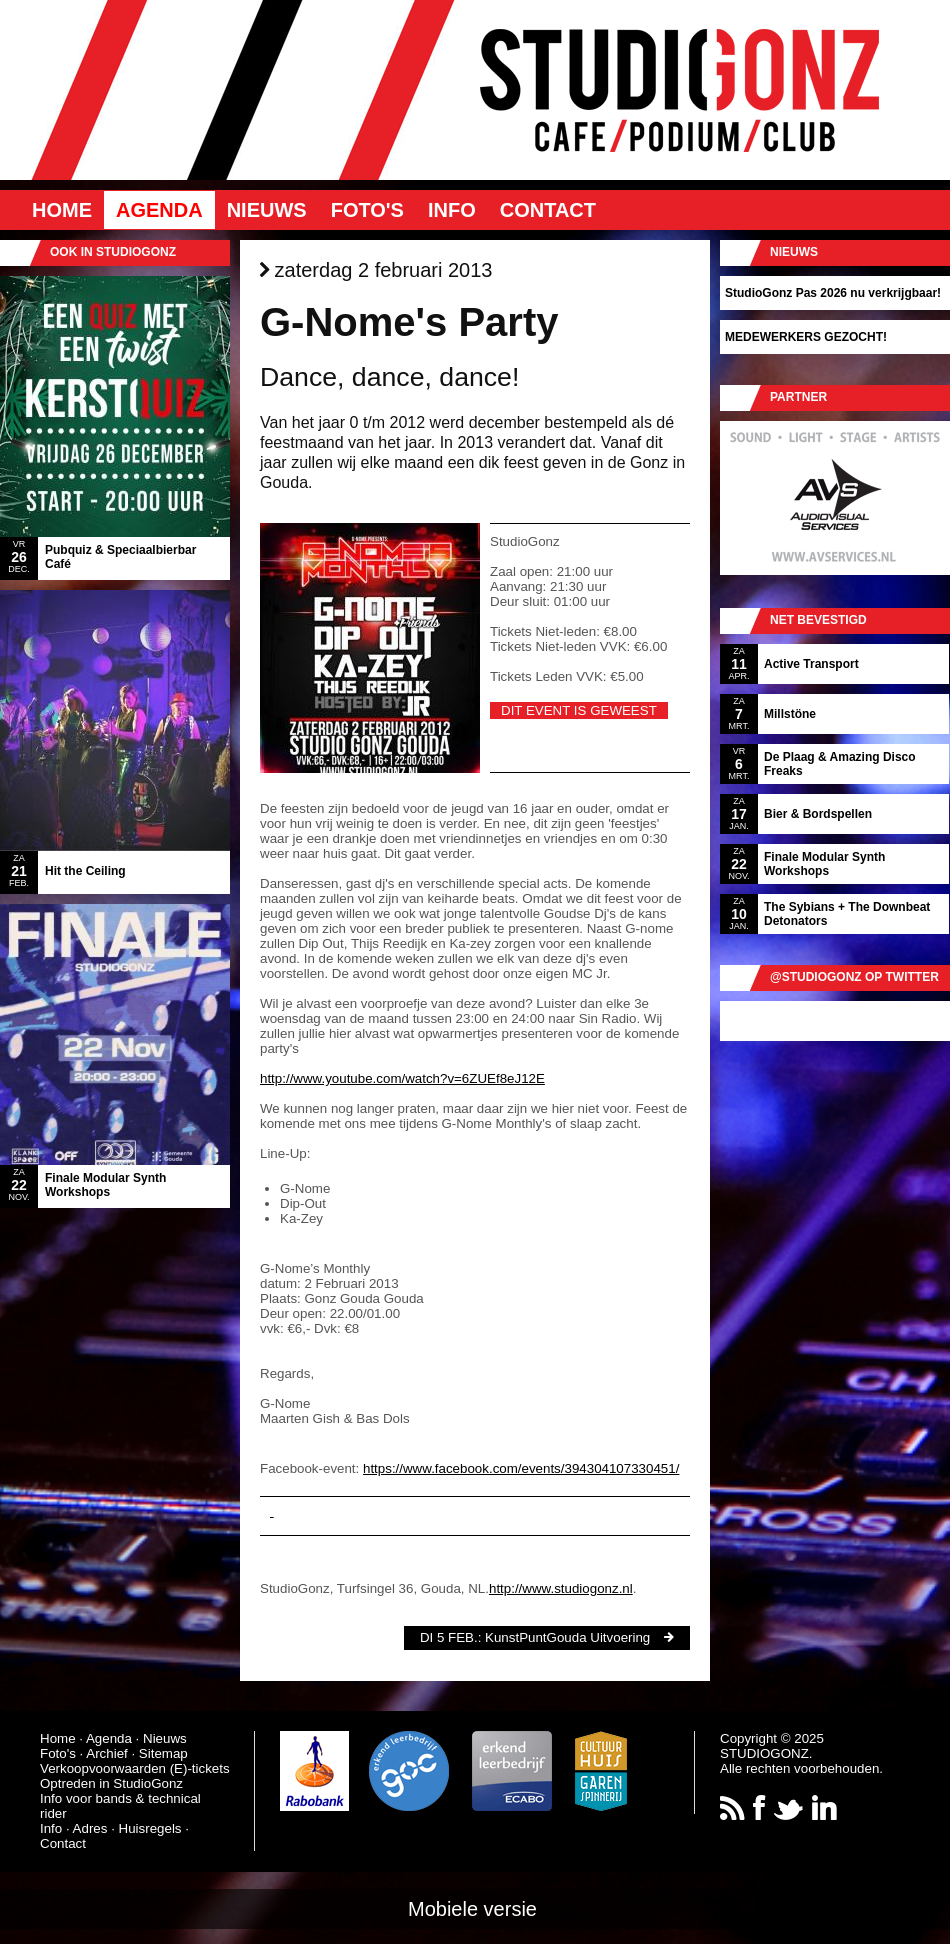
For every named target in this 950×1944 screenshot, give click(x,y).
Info (452, 210)
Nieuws (267, 210)
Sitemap (163, 1753)
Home (62, 210)
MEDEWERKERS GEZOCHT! (806, 337)
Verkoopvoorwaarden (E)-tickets (135, 1768)
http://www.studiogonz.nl (561, 1588)
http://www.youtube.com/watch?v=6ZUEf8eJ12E (402, 1078)
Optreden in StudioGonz (111, 1783)
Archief (106, 1753)
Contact (548, 210)
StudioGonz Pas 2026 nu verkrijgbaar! (833, 293)
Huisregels (150, 1828)
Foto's (367, 210)
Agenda (159, 210)
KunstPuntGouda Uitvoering (567, 1637)
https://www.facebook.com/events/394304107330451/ (521, 1468)
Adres (90, 1828)
